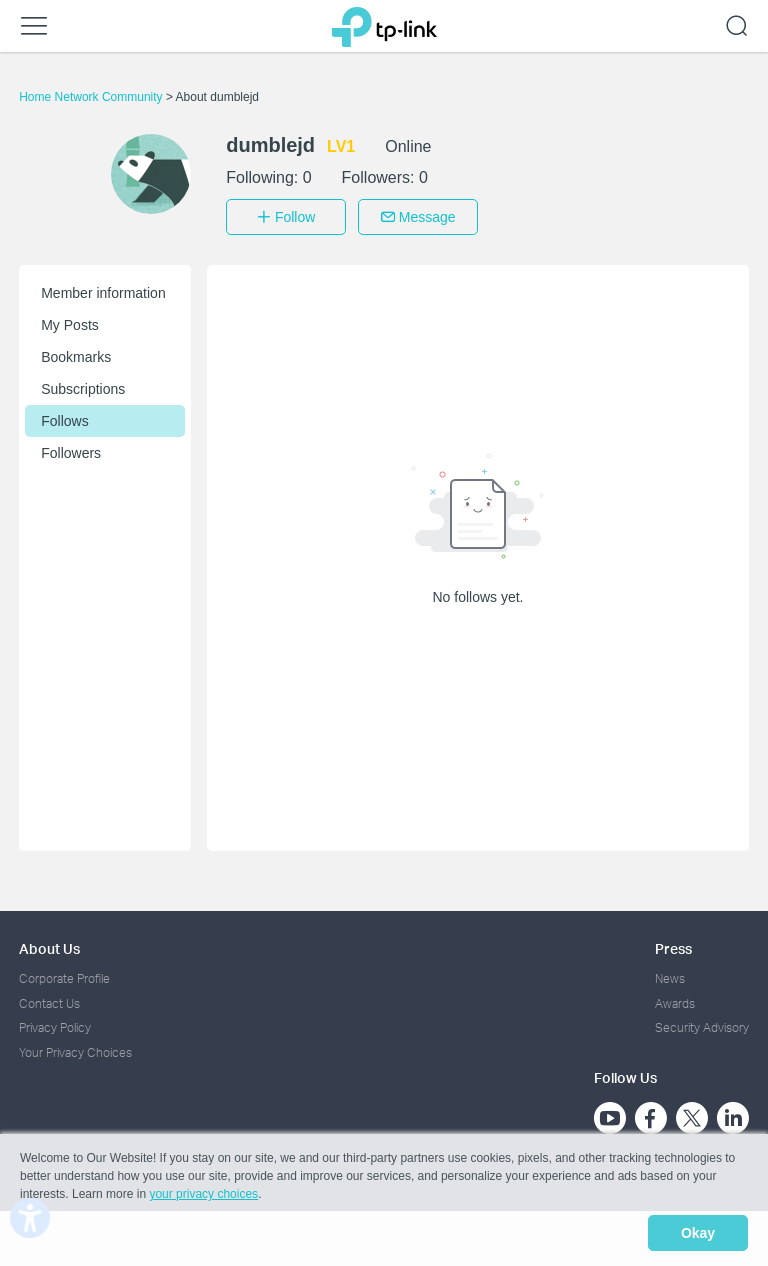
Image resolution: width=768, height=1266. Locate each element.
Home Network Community (92, 97)
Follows (64, 415)
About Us (49, 942)
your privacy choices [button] (203, 1200)
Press (673, 942)
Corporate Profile (64, 973)
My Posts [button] (70, 319)
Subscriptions (83, 383)
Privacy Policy (55, 1022)
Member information (103, 287)
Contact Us (49, 998)
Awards (675, 998)
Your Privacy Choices (75, 1046)
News (670, 973)
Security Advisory (702, 1022)
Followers (71, 447)
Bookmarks (76, 351)
